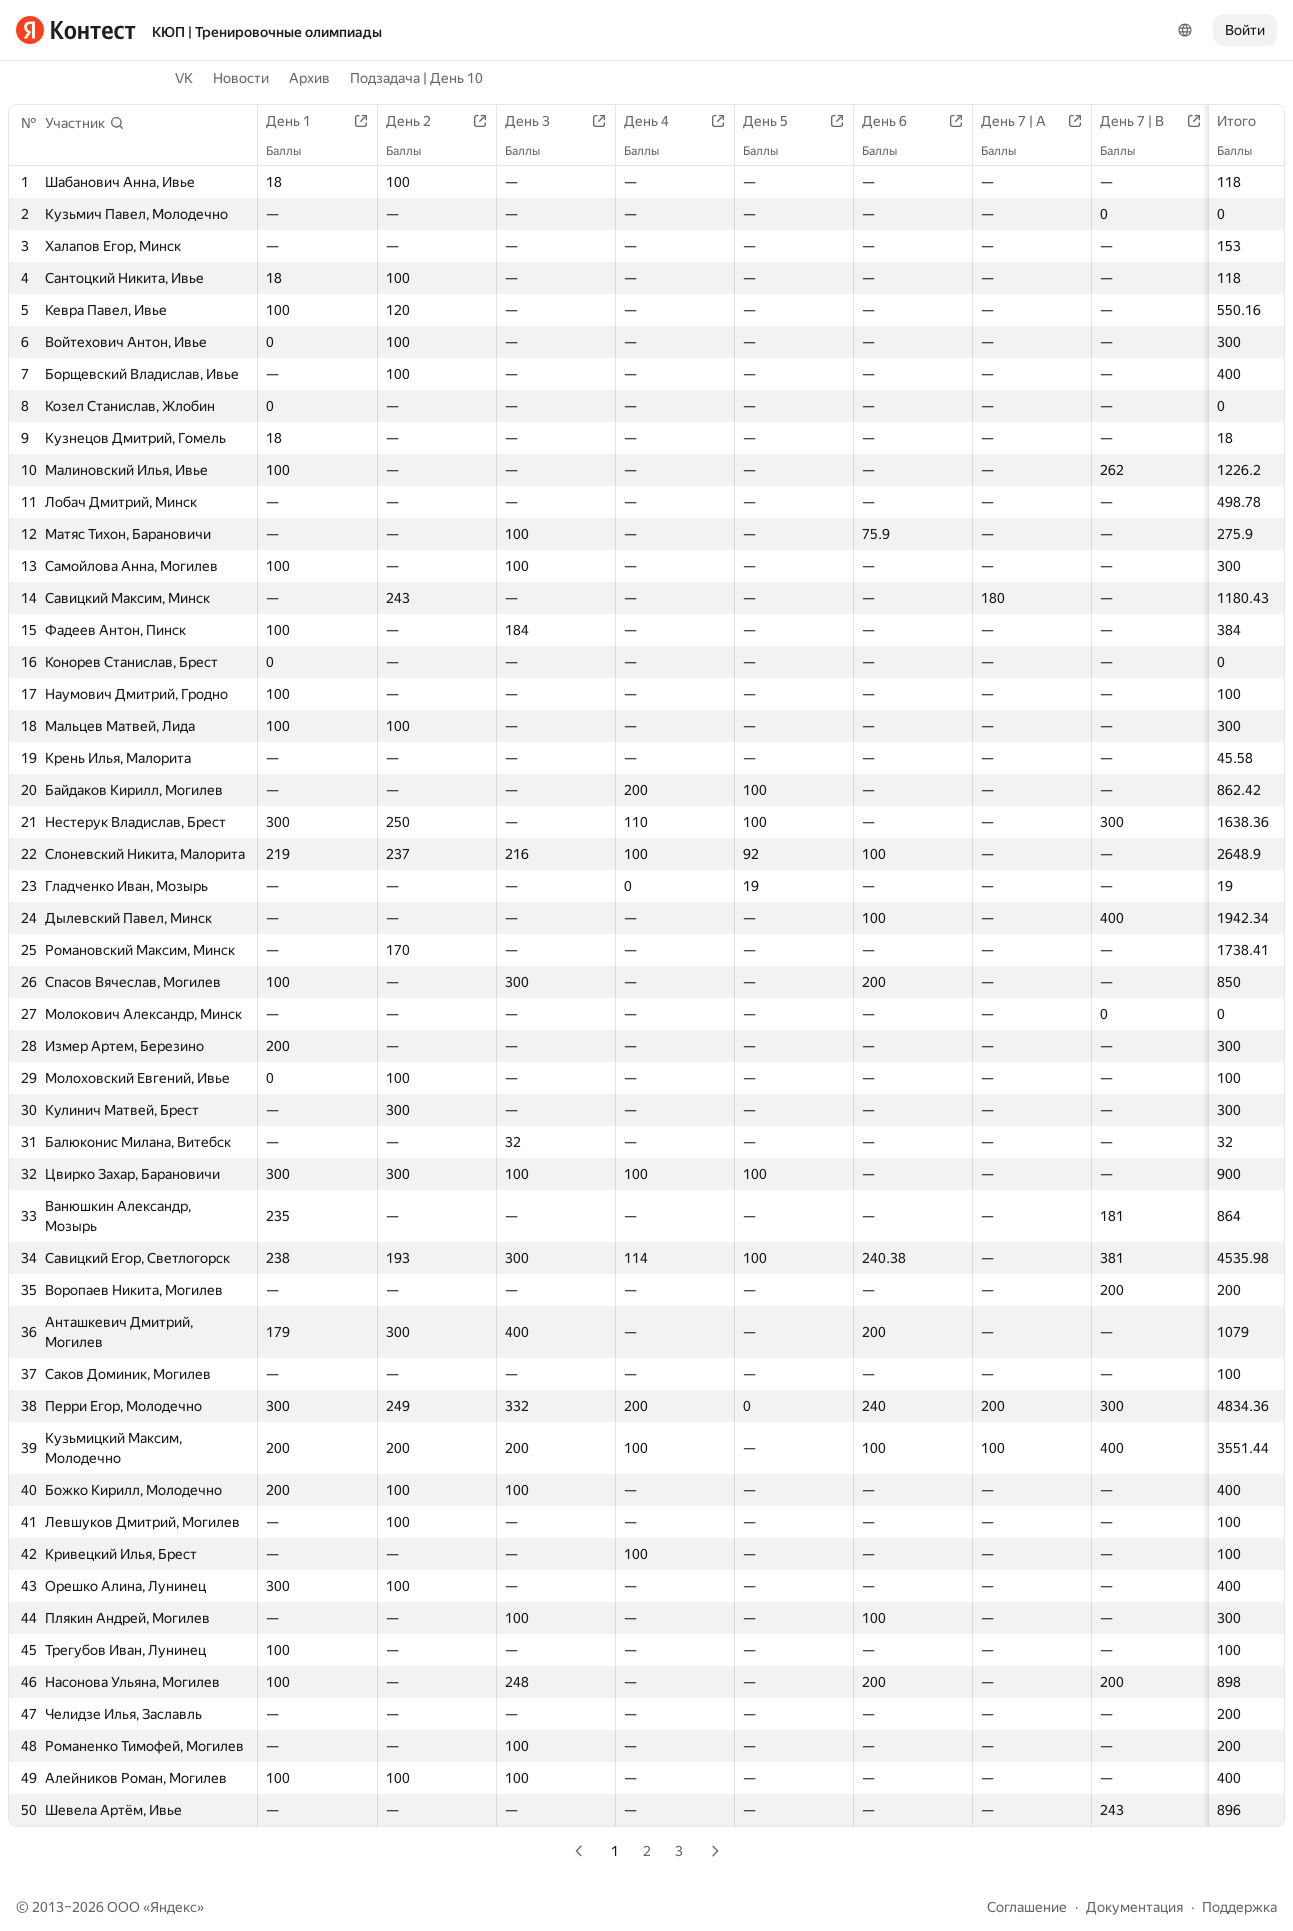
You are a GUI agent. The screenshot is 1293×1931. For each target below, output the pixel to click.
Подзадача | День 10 (416, 78)
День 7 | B (1142, 121)
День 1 (298, 121)
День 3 (537, 121)
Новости (241, 78)
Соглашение (1027, 1907)
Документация (1134, 1907)
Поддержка (1239, 1907)
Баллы (1244, 151)
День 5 (775, 121)
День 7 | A (1023, 121)
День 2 (418, 121)
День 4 (656, 121)
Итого (1246, 121)
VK (184, 78)
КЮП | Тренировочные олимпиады (267, 32)
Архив (309, 78)
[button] (85, 123)
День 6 (894, 121)
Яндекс (173, 1907)
